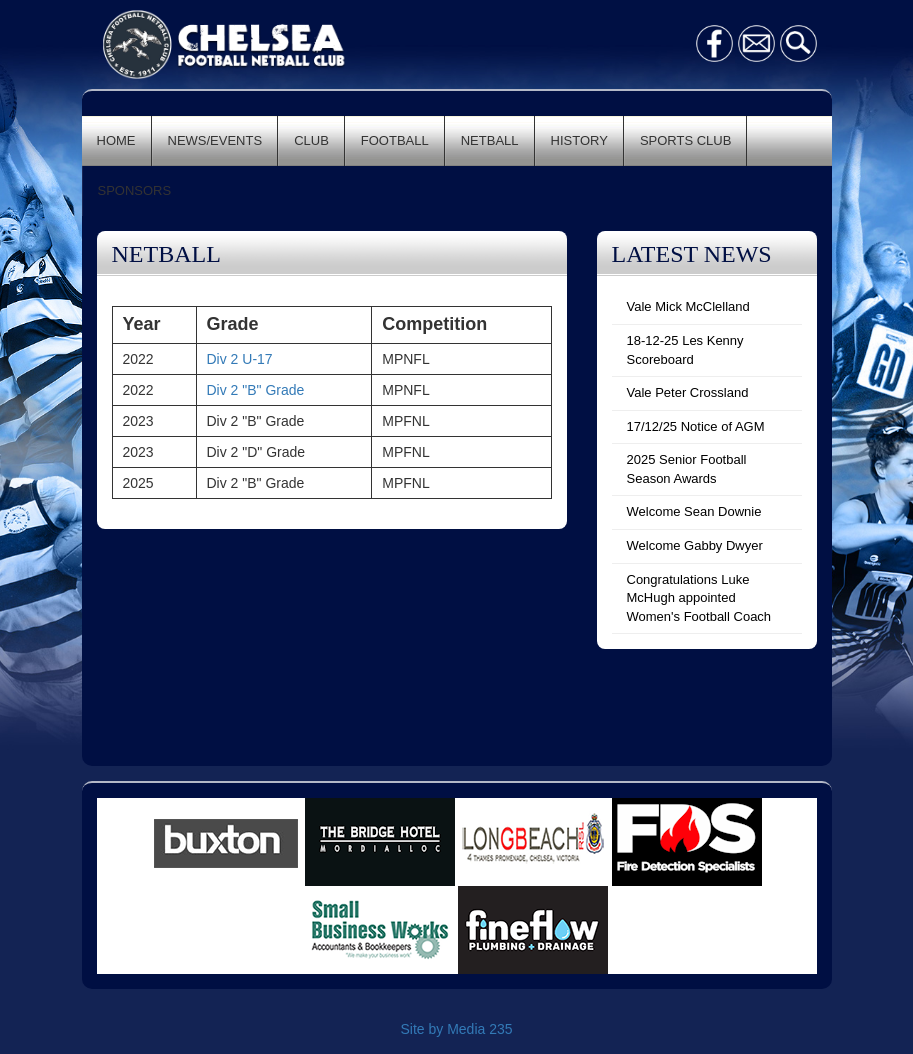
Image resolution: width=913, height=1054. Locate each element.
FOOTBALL (395, 140)
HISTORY (579, 140)
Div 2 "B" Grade (256, 390)
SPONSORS (135, 190)
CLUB (311, 140)
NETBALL (490, 140)
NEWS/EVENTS (215, 140)
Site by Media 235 (456, 1029)
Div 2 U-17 (240, 359)
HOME (116, 140)
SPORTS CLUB (686, 140)
